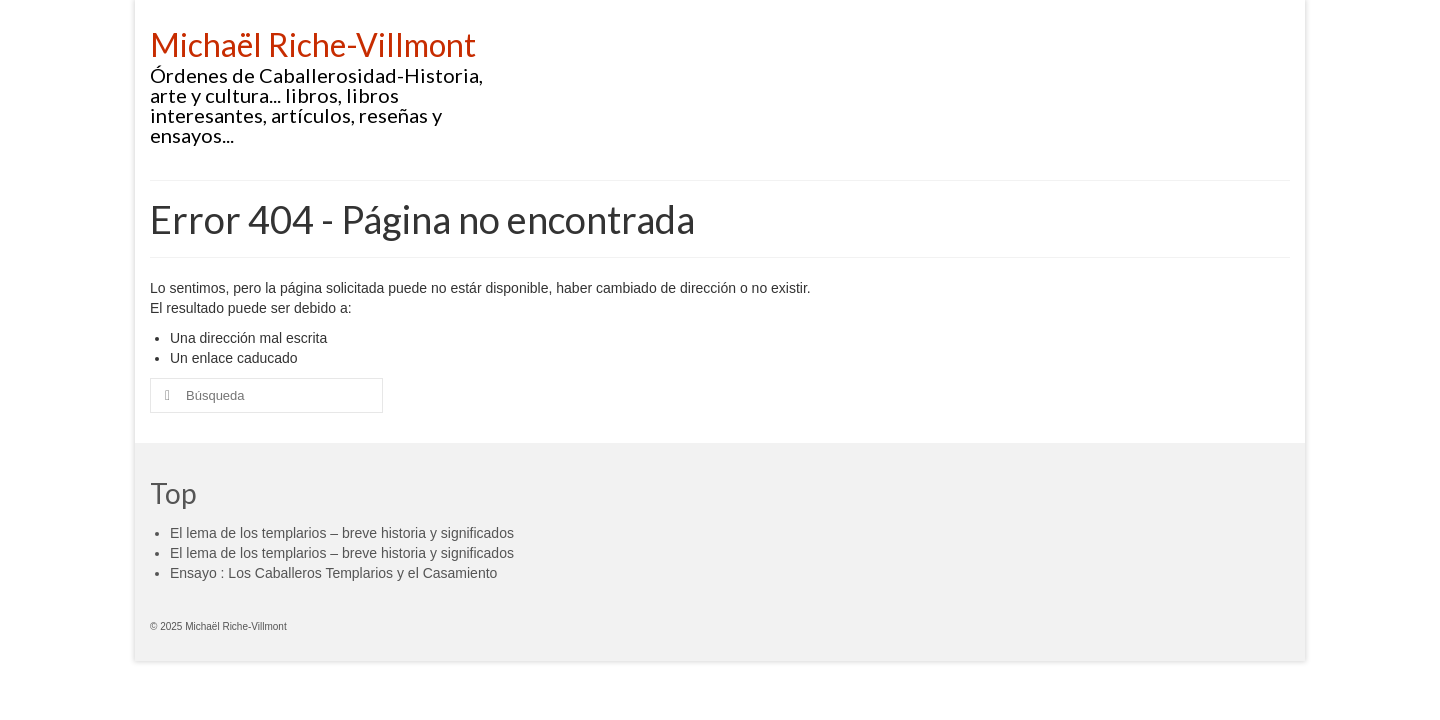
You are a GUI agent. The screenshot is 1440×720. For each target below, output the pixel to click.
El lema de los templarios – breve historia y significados (342, 533)
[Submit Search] (165, 395)
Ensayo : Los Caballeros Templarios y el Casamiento (333, 573)
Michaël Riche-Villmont (313, 44)
